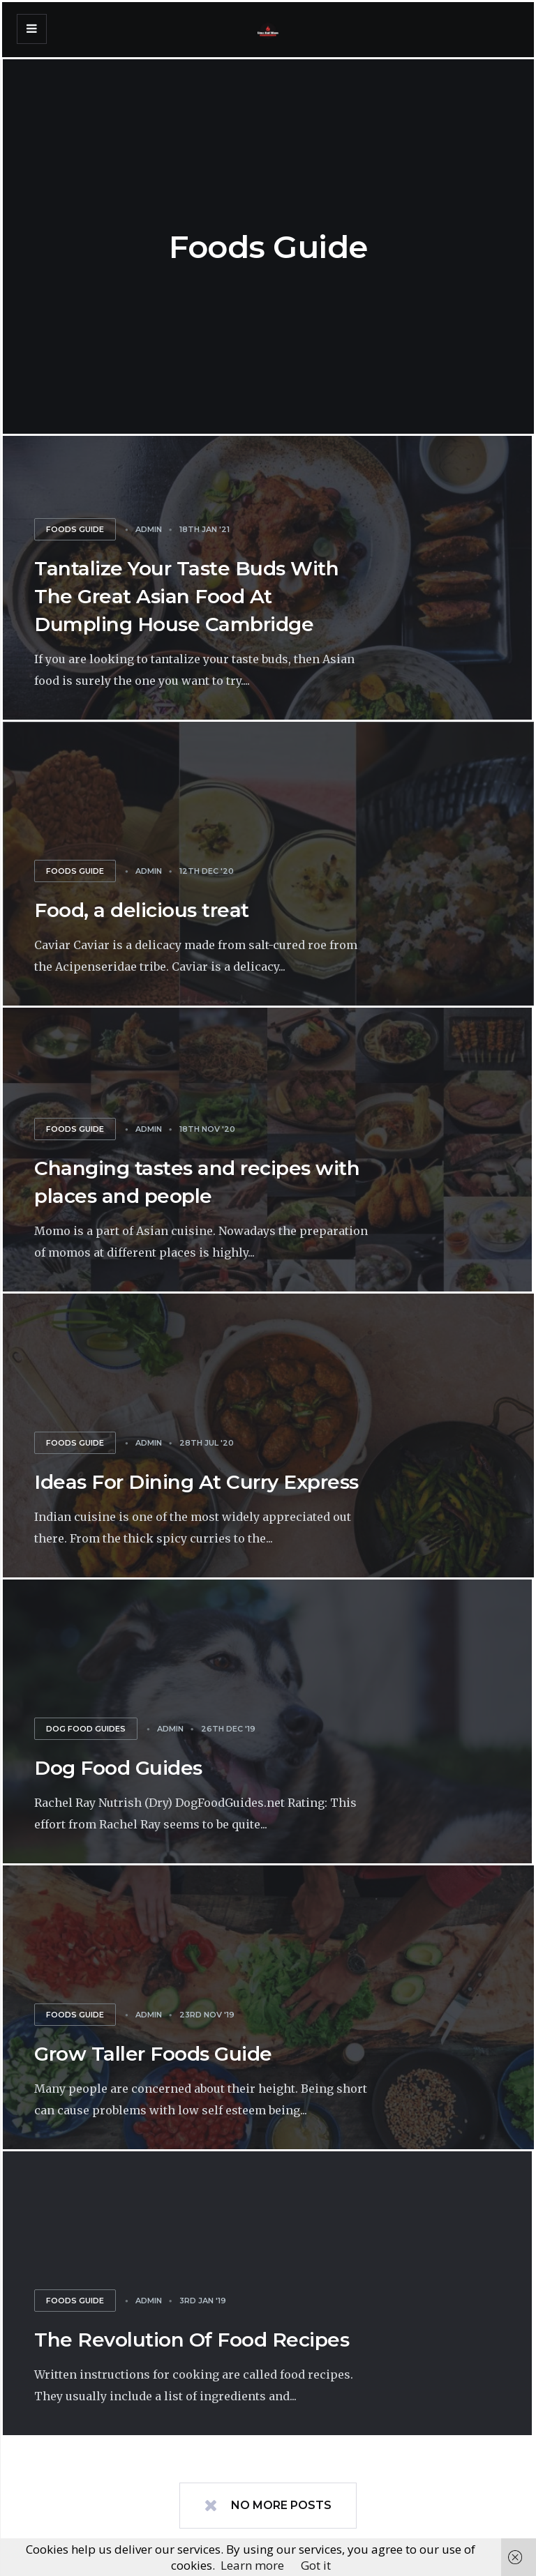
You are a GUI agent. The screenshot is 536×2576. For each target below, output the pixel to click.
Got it (316, 2565)
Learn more (252, 2565)
